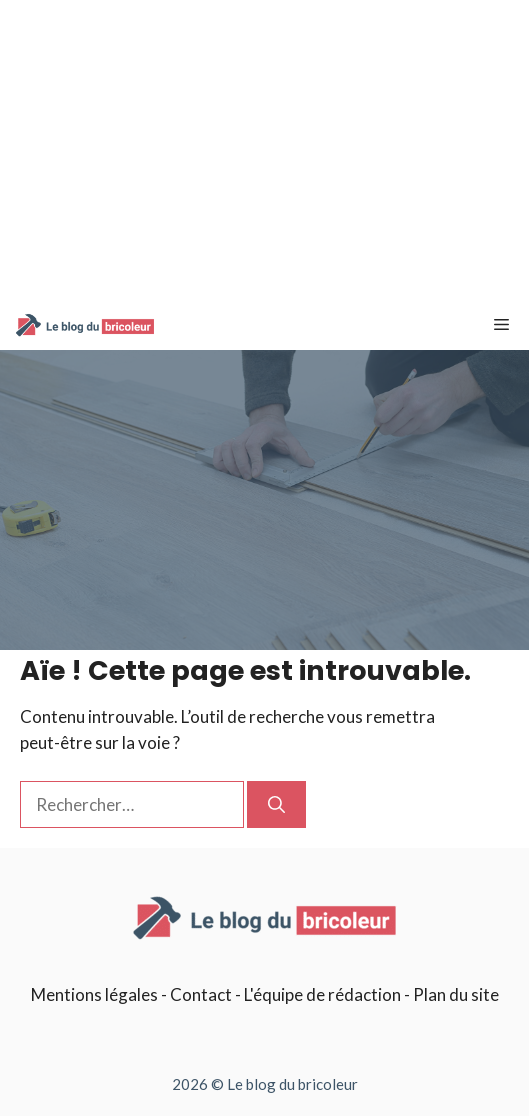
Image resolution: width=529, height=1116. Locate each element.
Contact (201, 994)
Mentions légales (94, 994)
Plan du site (456, 994)
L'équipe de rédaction (322, 994)
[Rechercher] (276, 805)
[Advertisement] (264, 150)
